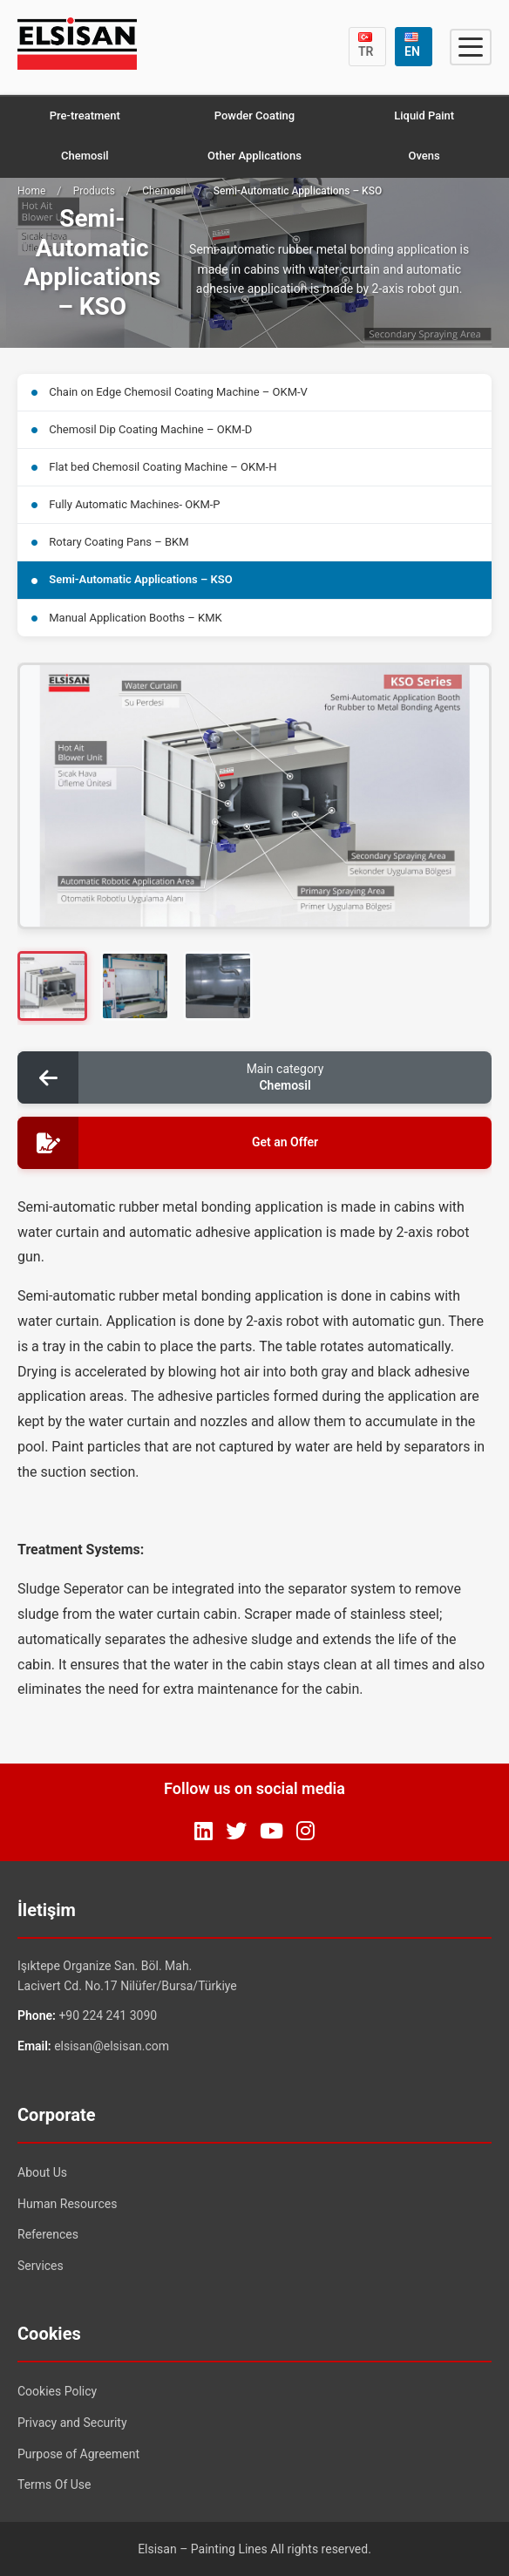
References (47, 2234)
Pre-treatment (85, 115)
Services (40, 2266)
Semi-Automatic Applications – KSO (132, 579)
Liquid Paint (424, 115)
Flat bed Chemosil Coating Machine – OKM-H (153, 466)
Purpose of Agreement (78, 2454)
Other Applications (254, 155)
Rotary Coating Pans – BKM (110, 541)
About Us (42, 2172)
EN (412, 45)
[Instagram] (305, 1831)
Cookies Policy (57, 2391)
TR (366, 45)
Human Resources (67, 2204)
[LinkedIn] (203, 1831)
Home (31, 191)
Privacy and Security (72, 2423)
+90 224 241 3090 (107, 2015)
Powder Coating (254, 115)
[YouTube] (271, 1831)
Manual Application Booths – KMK (126, 617)
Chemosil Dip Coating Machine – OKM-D (141, 429)
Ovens (424, 155)
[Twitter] (236, 1831)
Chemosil (85, 155)
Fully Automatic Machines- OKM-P (126, 504)
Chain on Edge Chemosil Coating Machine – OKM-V (169, 391)
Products (94, 191)
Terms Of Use (54, 2484)
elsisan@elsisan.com (111, 2046)
